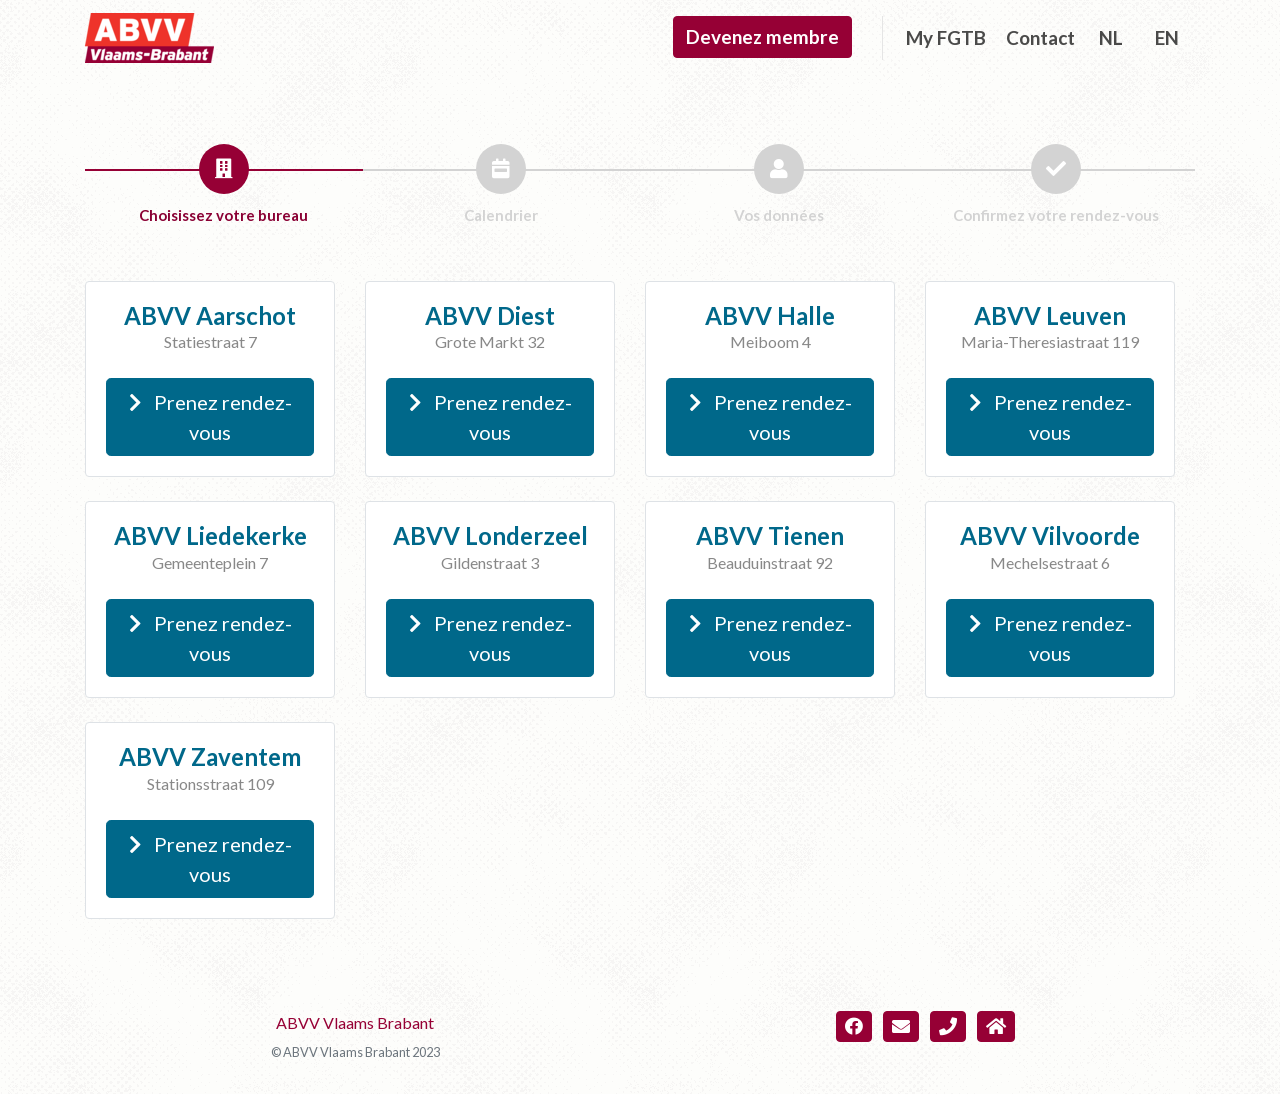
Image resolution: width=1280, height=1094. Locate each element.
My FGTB (946, 37)
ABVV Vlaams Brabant (355, 1022)
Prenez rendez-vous (210, 417)
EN (1167, 37)
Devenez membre (762, 36)
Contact (1040, 37)
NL (1111, 37)
